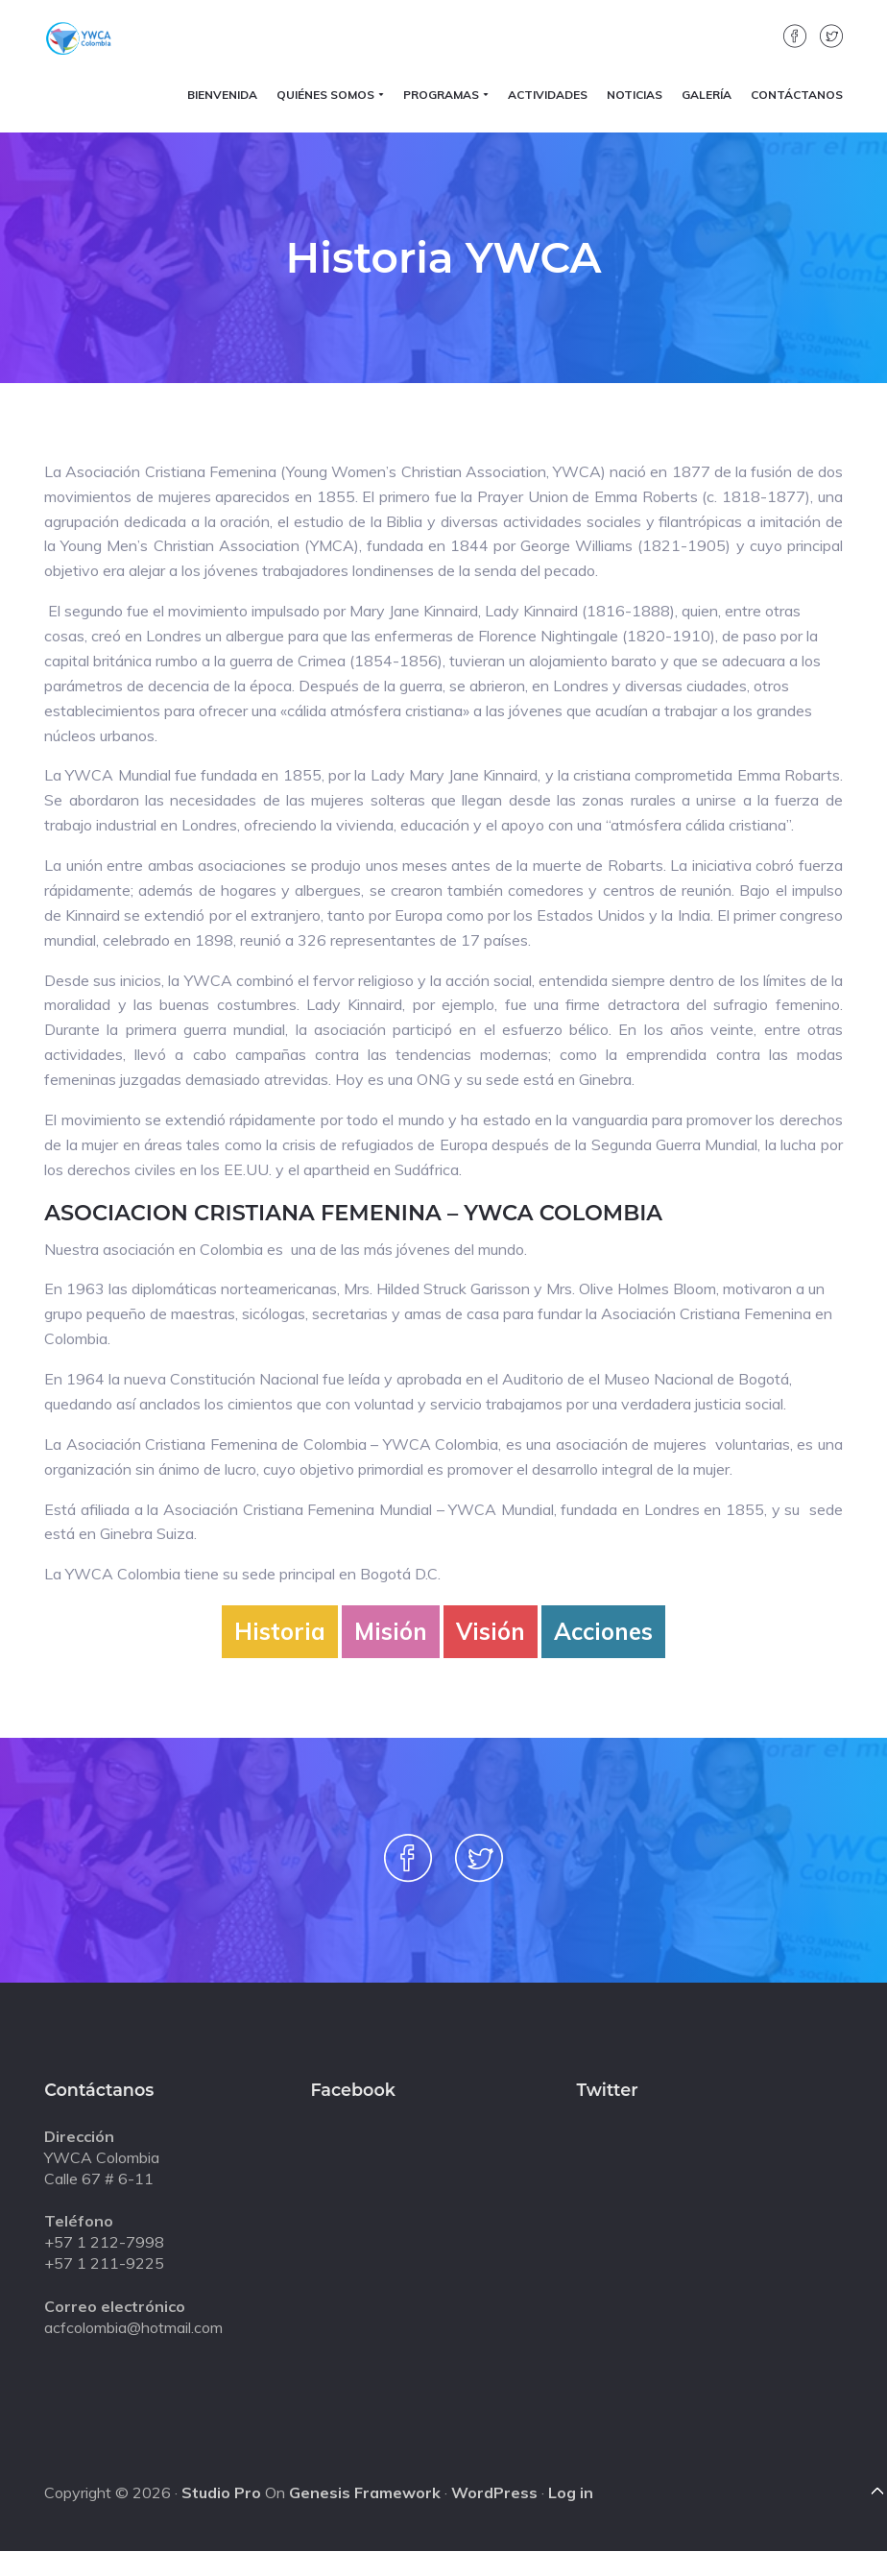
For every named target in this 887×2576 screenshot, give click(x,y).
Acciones (603, 1631)
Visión (490, 1631)
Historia (279, 1631)
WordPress (494, 2492)
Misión (390, 1631)
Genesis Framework (365, 2492)
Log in (570, 2492)
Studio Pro (221, 2492)
